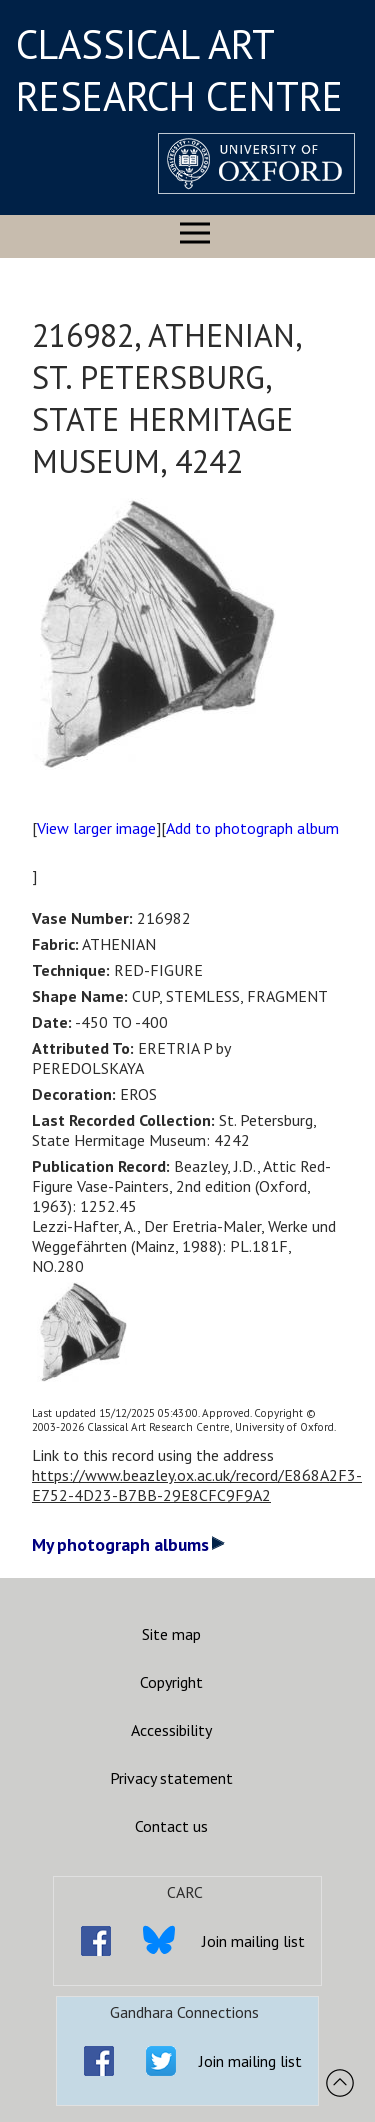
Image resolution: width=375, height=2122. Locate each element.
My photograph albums (128, 1544)
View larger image (96, 828)
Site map (171, 1634)
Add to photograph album (252, 828)
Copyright (171, 1682)
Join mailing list (253, 1941)
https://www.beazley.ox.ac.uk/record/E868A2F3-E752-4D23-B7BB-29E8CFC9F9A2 (197, 1485)
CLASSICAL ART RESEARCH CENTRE (179, 70)
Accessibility (171, 1730)
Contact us (171, 1826)
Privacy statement (171, 1778)
